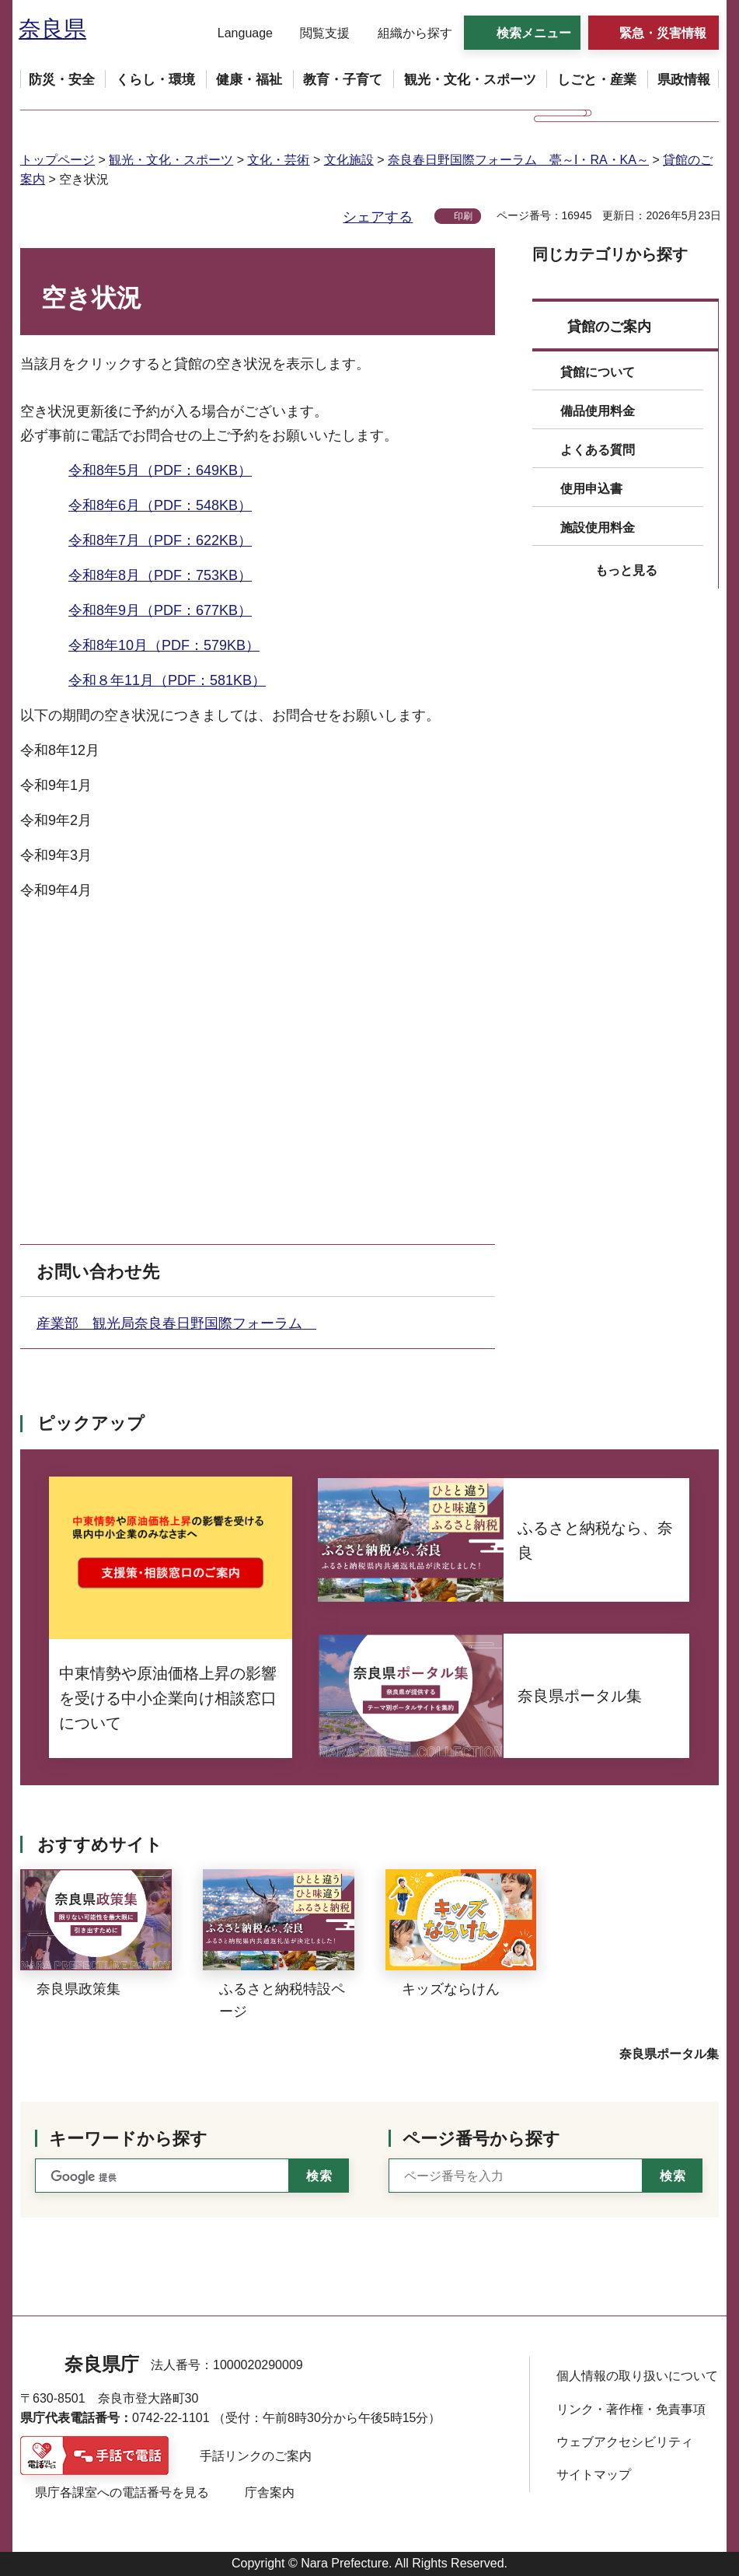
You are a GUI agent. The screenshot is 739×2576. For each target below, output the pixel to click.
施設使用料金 (597, 527)
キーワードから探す (128, 2138)
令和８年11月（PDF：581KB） (167, 680)
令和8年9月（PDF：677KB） (160, 610)
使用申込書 (591, 488)
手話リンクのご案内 (256, 2455)
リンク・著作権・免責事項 (631, 2409)
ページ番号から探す (481, 2138)
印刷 (463, 216)
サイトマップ (593, 2474)
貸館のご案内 (609, 326)
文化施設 (349, 159)
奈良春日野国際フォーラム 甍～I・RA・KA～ (518, 159)
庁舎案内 (270, 2492)
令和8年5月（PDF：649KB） (160, 470)
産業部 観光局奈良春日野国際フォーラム (176, 1323)
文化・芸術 (278, 159)
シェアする (378, 217)
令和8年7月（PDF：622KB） (160, 540)
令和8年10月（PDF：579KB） (164, 645)
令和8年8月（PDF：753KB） (160, 575)
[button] (235, 33)
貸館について (597, 372)
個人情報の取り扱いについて (637, 2375)
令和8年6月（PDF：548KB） (160, 505)
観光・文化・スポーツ (171, 159)
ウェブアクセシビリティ (624, 2441)
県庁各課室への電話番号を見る (122, 2492)
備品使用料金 (597, 411)
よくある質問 (597, 449)
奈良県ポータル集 (669, 2053)
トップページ (57, 159)
